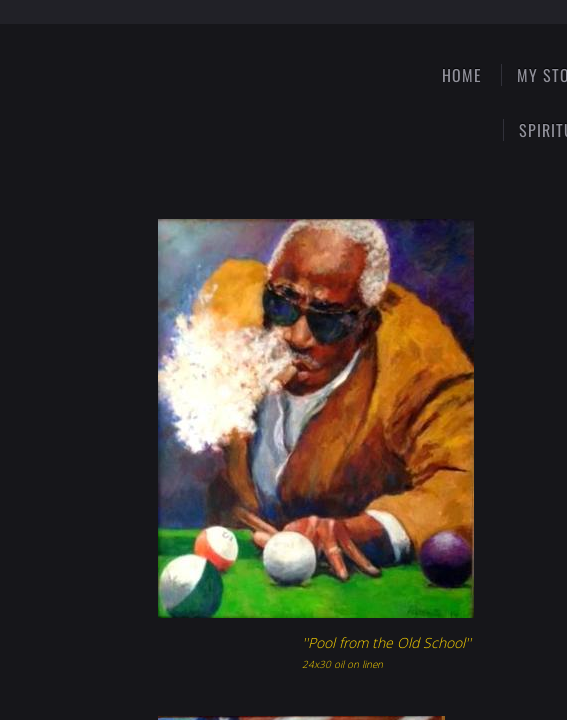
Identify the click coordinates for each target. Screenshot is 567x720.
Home (462, 75)
